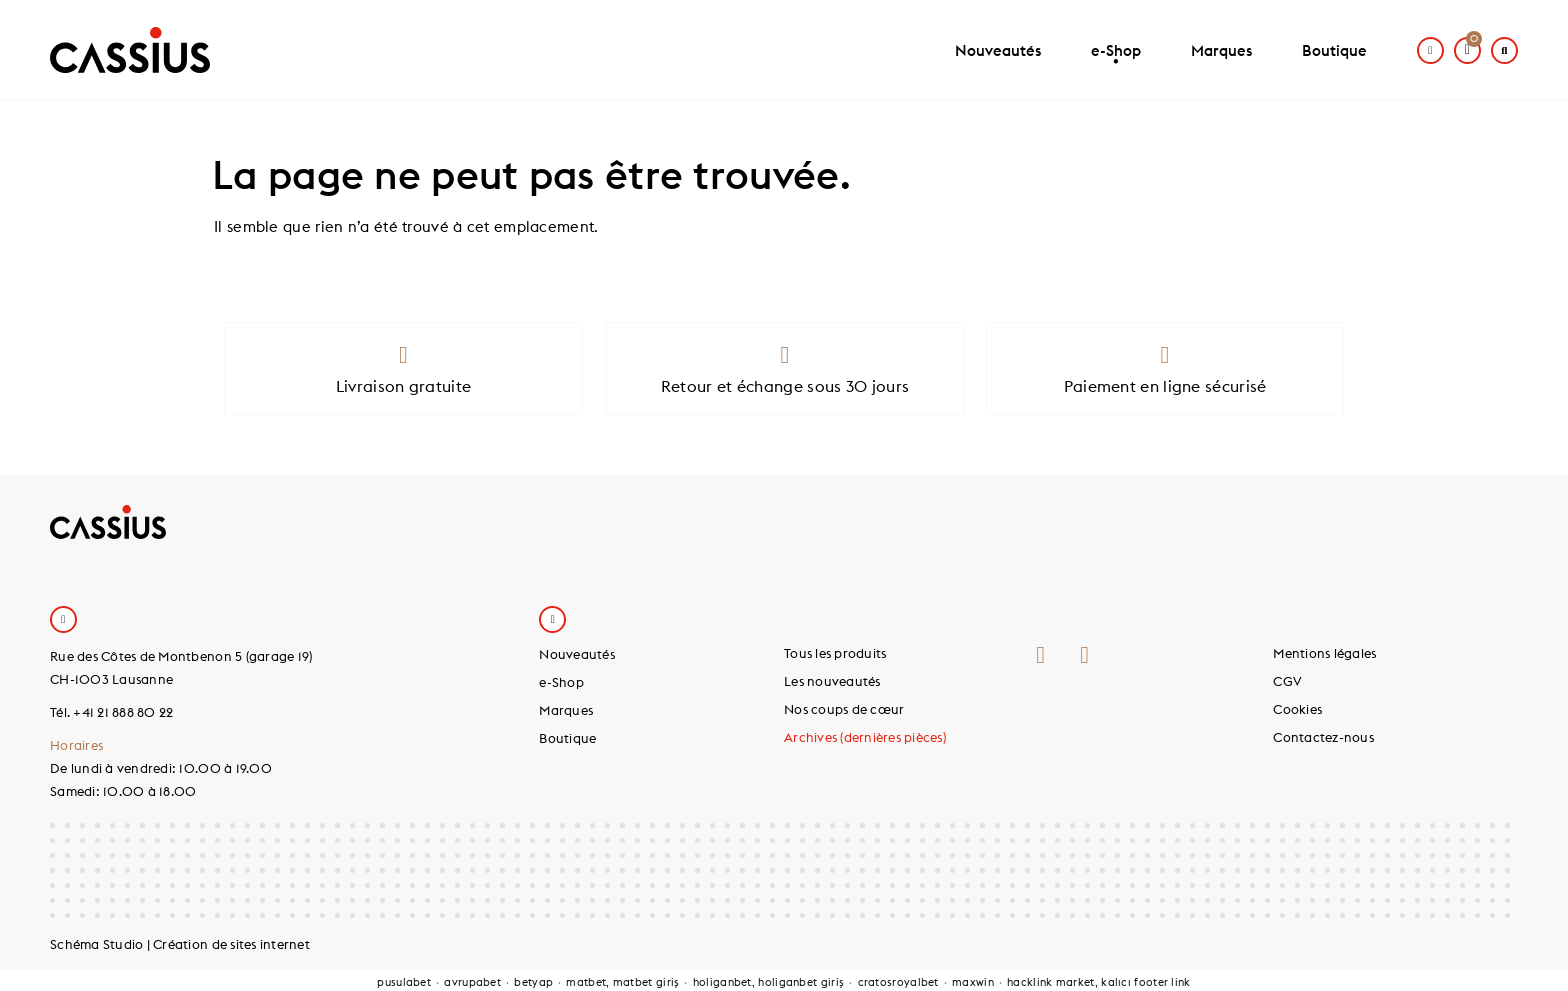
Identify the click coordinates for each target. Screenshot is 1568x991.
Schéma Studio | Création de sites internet (180, 944)
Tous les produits (835, 653)
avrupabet (472, 982)
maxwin (973, 982)
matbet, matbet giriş (622, 982)
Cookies (1297, 709)
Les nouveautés (832, 681)
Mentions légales (1324, 653)
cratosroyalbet (898, 982)
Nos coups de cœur (844, 709)
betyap (533, 982)
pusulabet (404, 982)
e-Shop (1116, 59)
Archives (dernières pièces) (865, 737)
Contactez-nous (1323, 737)
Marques (1221, 50)
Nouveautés (998, 50)
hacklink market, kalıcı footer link (1099, 982)
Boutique (1334, 50)
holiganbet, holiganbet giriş (768, 982)
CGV (1287, 681)
